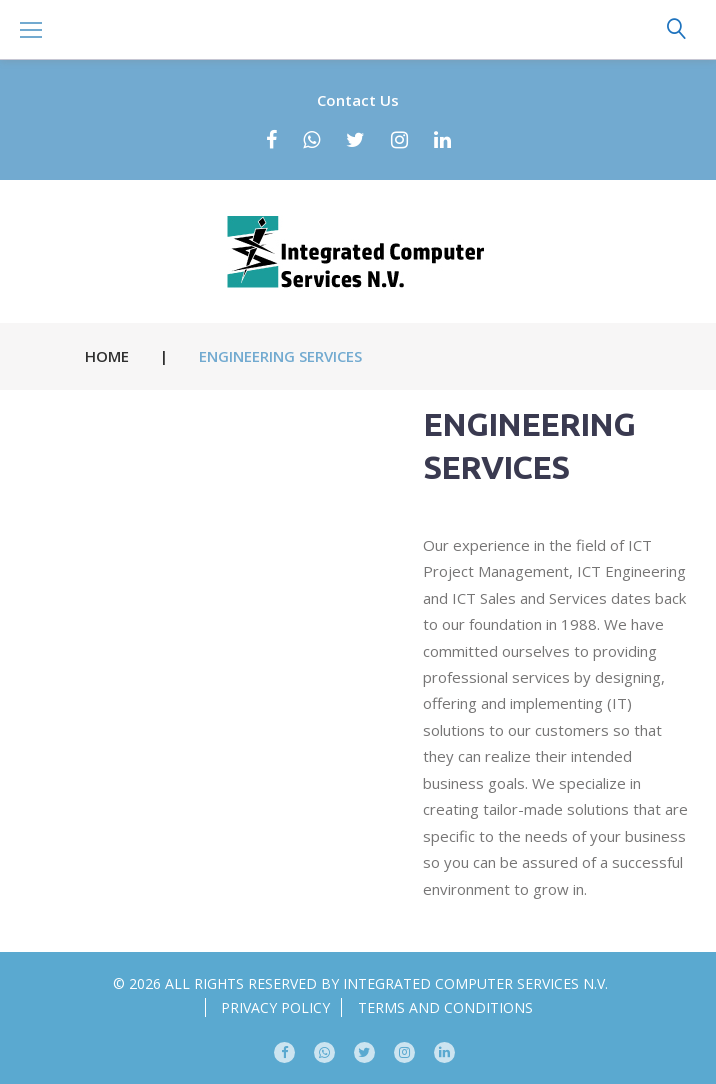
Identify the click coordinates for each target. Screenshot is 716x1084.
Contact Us (358, 100)
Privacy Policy (275, 1007)
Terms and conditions (445, 1007)
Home (107, 356)
